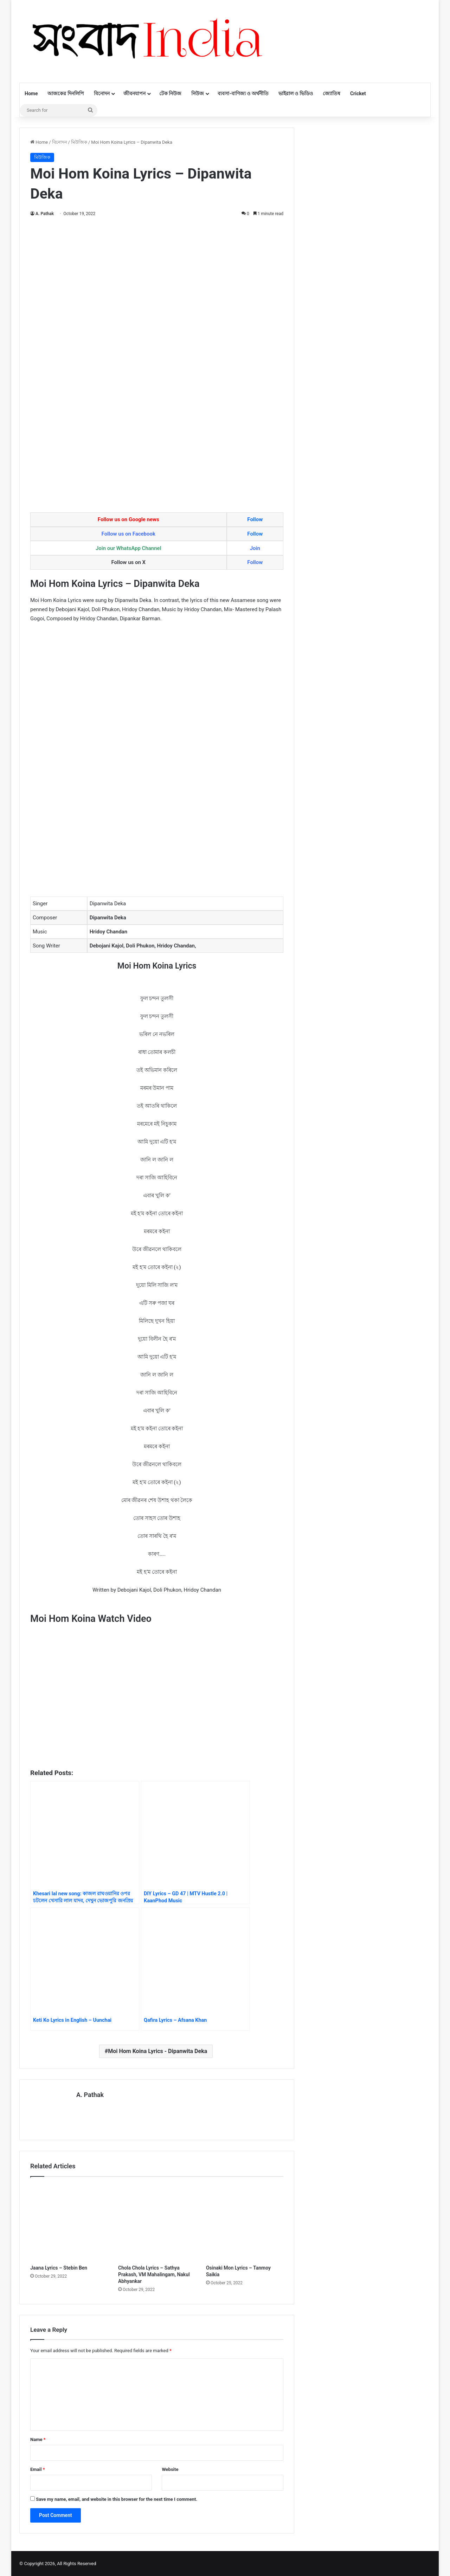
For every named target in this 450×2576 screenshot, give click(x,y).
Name (38, 2439)
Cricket (358, 93)
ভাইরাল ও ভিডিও (295, 93)
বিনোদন (102, 93)
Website (170, 2469)
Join (255, 548)
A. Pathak (45, 213)
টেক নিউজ (170, 93)
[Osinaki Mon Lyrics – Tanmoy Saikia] (244, 2222)
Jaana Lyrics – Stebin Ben (58, 2267)
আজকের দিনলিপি (65, 93)
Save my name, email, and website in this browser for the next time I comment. (116, 2498)
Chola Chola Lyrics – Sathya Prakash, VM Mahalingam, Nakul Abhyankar (154, 2274)
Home (31, 93)
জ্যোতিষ (331, 93)
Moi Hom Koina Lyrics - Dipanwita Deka (157, 2051)
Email (37, 2469)
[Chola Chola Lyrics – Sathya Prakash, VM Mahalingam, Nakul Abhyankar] (156, 2222)
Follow (255, 519)
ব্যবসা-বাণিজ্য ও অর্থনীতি (243, 93)
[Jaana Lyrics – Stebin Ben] (69, 2222)
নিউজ (197, 93)
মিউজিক (79, 142)
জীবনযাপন (134, 93)
